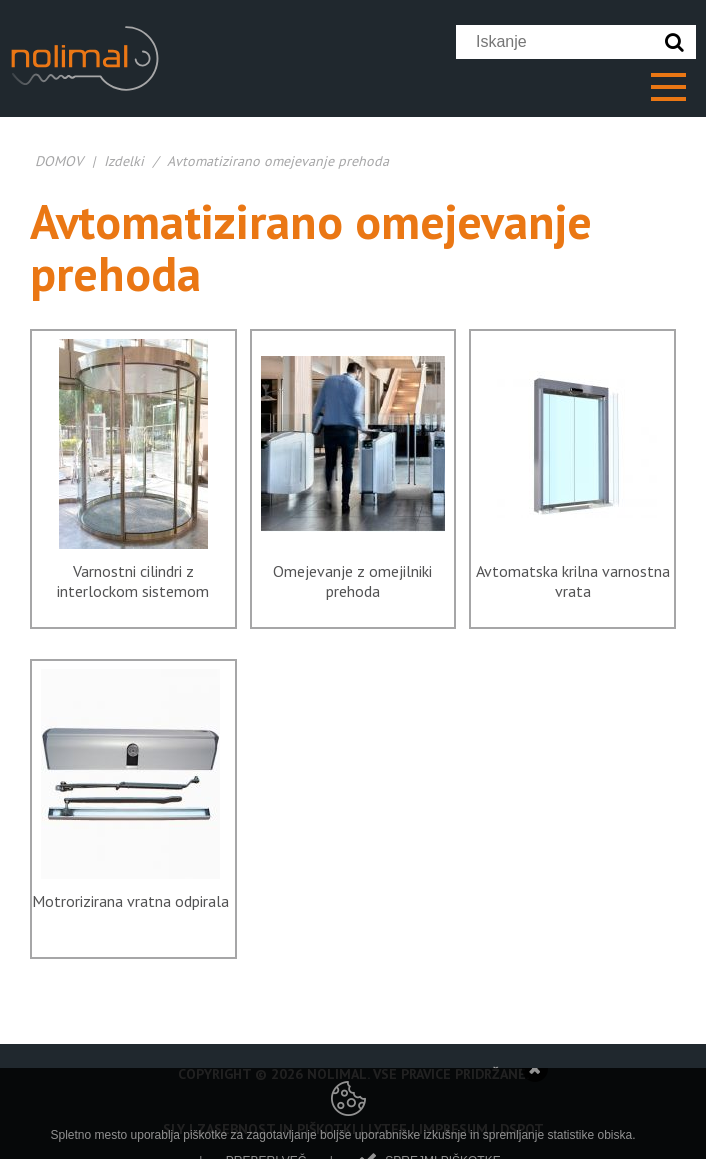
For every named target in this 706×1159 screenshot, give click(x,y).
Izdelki (124, 161)
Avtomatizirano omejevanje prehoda (278, 161)
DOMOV (59, 161)
